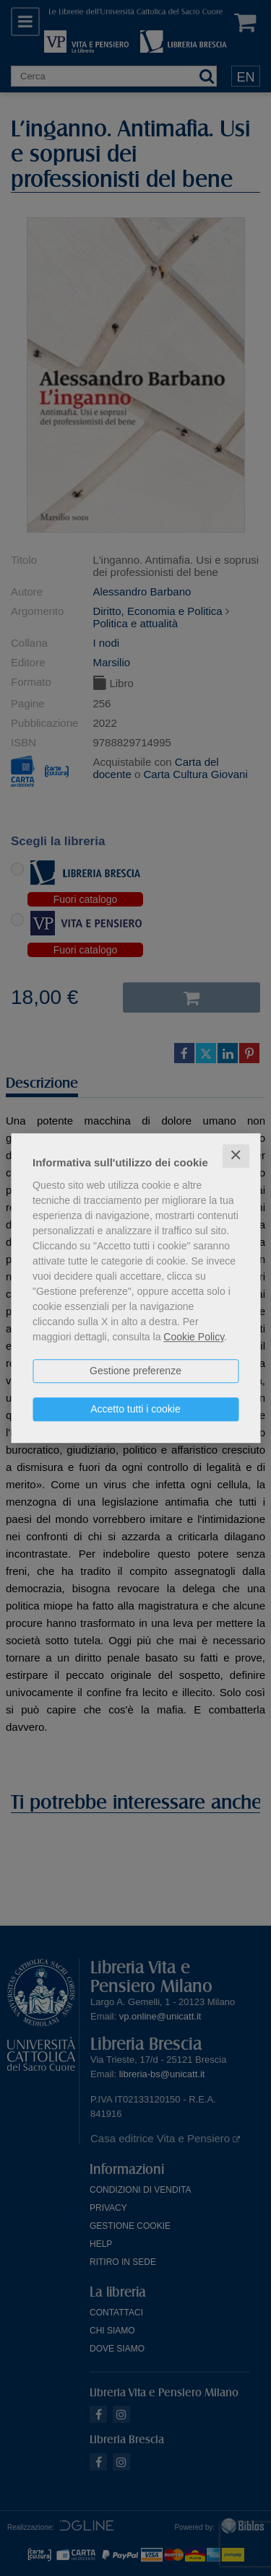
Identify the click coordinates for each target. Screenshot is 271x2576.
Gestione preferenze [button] (135, 1370)
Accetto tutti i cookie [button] (135, 1409)
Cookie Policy (193, 1336)
